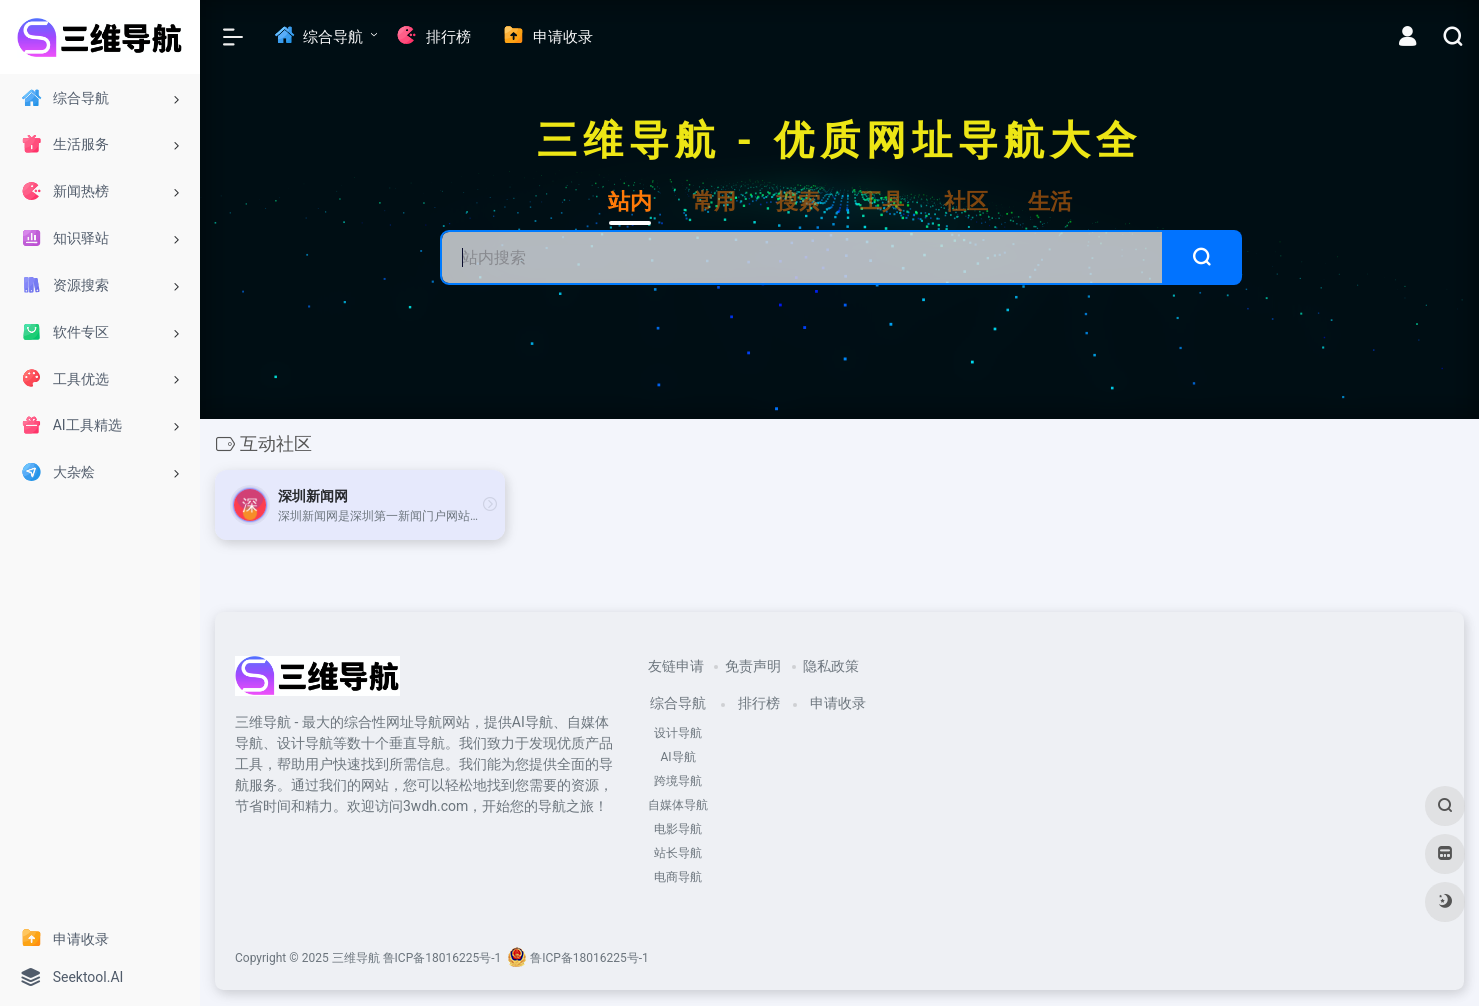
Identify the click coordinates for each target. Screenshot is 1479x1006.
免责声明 (753, 666)
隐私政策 (831, 666)
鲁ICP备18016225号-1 (442, 958)
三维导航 (356, 958)
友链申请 (676, 666)
